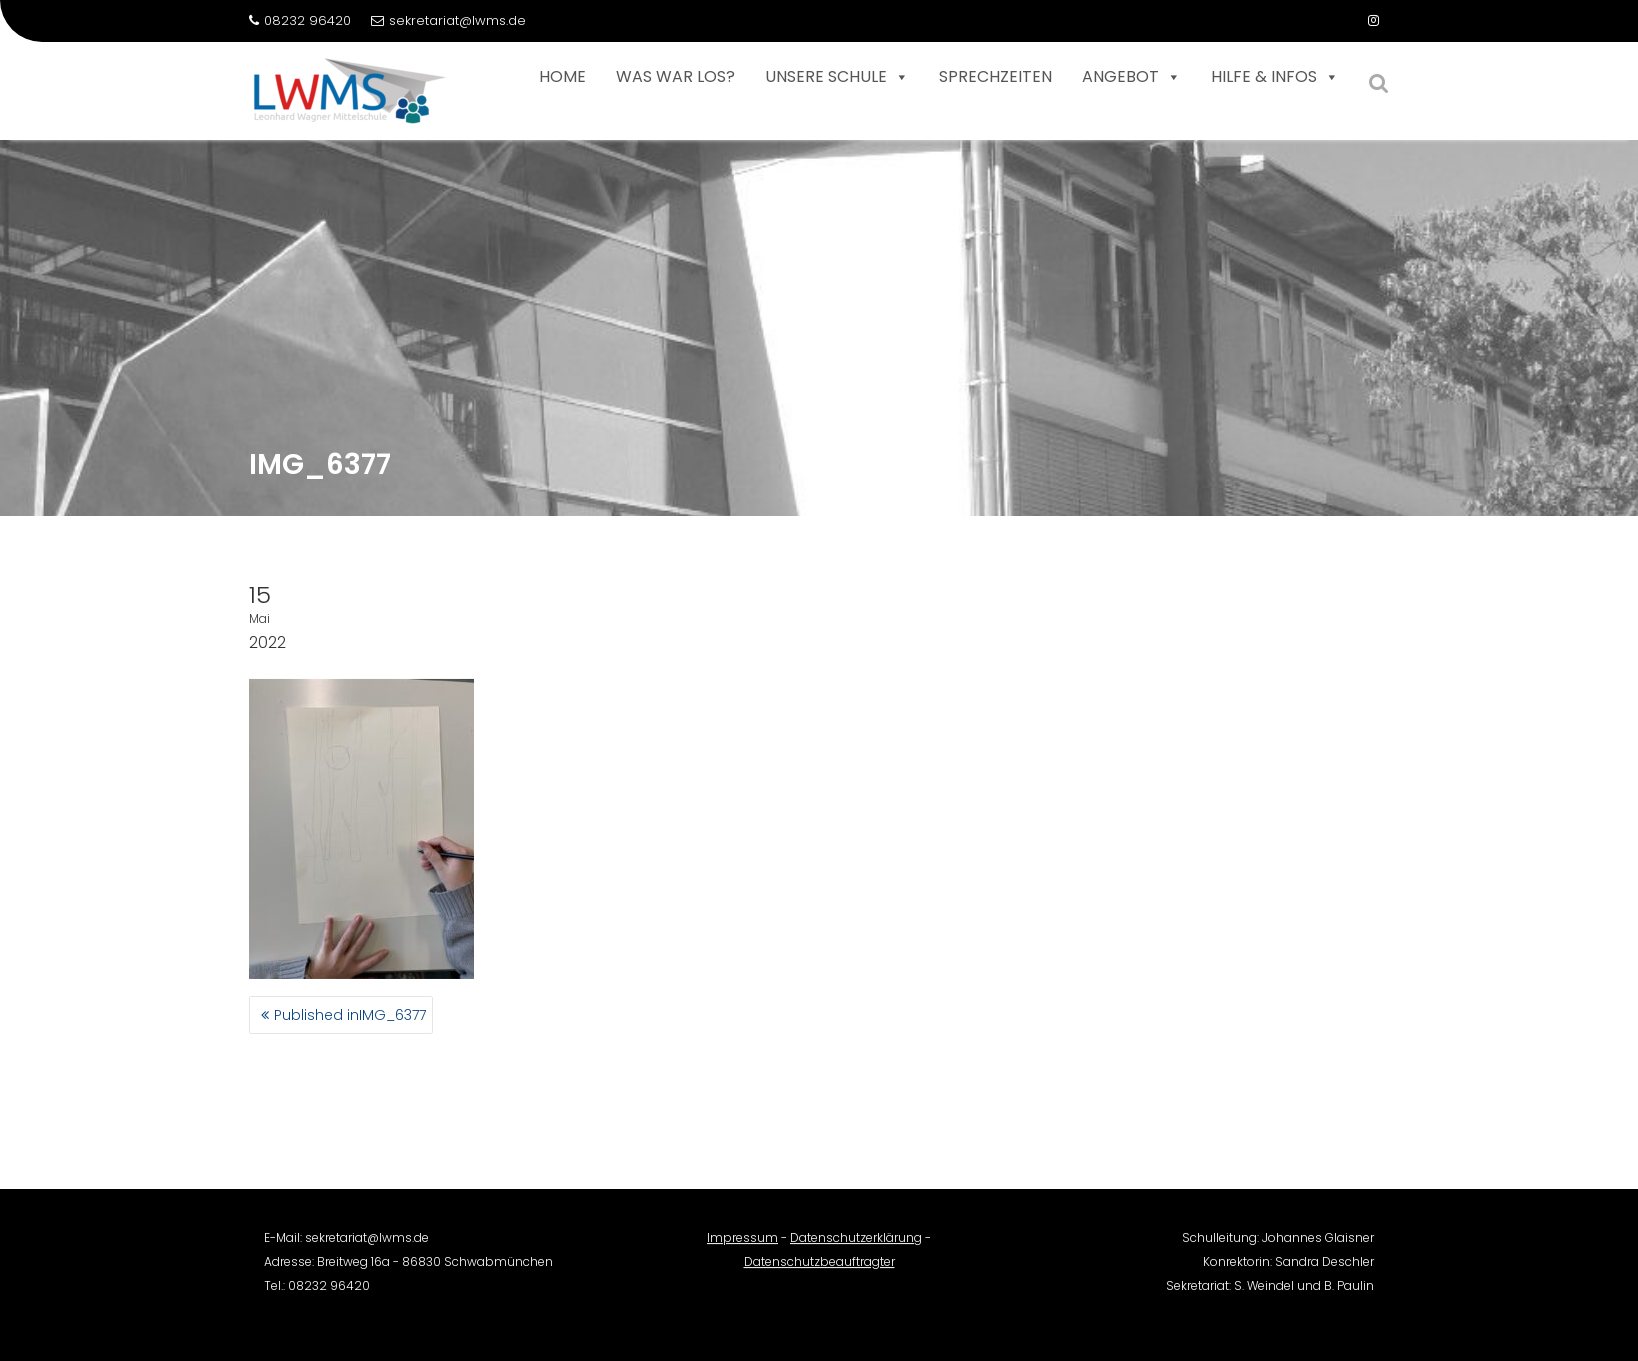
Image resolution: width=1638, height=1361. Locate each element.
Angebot (1131, 77)
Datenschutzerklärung (856, 1244)
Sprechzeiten (995, 76)
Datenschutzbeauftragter (819, 1268)
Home (562, 76)
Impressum (742, 1244)
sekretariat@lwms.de (448, 20)
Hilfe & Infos (1275, 77)
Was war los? (675, 76)
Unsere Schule (837, 77)
